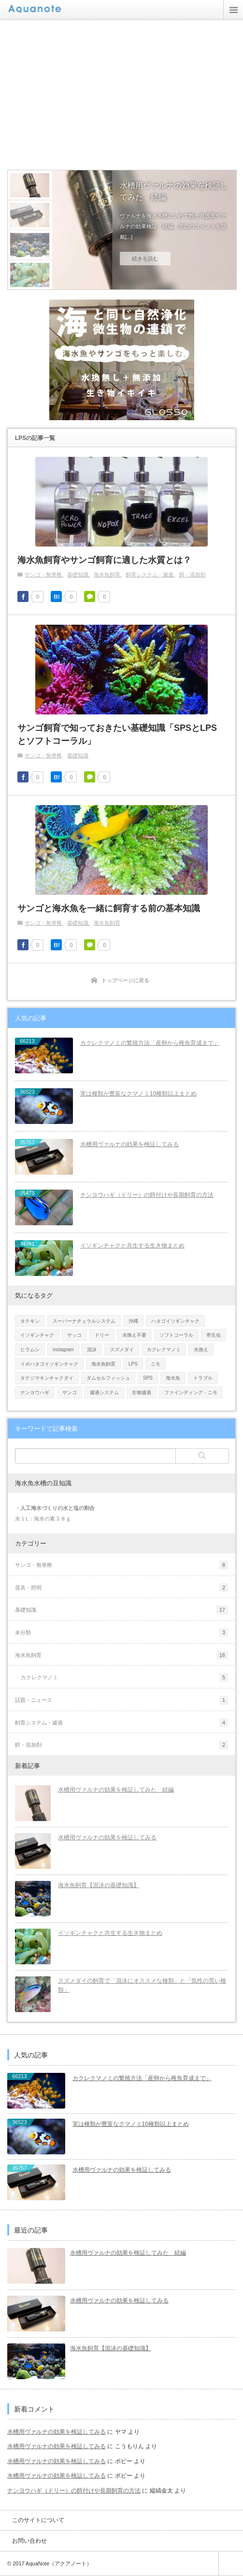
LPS (133, 1364)
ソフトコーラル (176, 1335)
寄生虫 (213, 1335)
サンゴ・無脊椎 (43, 574)
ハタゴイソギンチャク (175, 1321)
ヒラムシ (30, 1349)
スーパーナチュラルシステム (84, 1321)
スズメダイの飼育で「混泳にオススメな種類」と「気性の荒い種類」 (142, 1985)
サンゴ (69, 1392)
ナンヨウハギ (34, 1392)
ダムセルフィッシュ (108, 1378)
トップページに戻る (125, 980)
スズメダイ (122, 1349)
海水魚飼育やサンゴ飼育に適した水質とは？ (104, 560)
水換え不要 (134, 1335)
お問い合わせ (29, 2540)
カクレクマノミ (164, 1349)
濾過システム (104, 1392)
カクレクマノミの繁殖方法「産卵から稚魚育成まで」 (149, 1043)
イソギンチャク (37, 1335)
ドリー (102, 1335)
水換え (201, 1349)
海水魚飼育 (107, 574)
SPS (148, 1378)
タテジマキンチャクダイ (46, 1378)
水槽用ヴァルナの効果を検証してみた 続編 (175, 191)
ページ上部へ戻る (230, 2564)
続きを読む (146, 258)
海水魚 (173, 1378)
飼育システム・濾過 (149, 574)
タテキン (30, 1321)
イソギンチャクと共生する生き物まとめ (132, 1245)
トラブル (203, 1378)
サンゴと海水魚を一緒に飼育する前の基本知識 (108, 908)
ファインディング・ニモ (190, 1392)
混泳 (92, 1349)
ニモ (155, 1364)
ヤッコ (74, 1335)
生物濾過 (141, 1392)
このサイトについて (38, 2520)
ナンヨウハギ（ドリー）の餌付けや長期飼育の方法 (147, 1195)
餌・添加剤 (192, 574)
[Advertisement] (125, 94)
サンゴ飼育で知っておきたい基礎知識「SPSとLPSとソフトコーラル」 (117, 734)
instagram (63, 1349)
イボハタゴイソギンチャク (49, 1364)
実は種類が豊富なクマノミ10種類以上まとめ (138, 1093)
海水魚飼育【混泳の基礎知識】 (98, 1885)
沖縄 (133, 1321)
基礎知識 (77, 574)
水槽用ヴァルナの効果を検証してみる (129, 1144)
